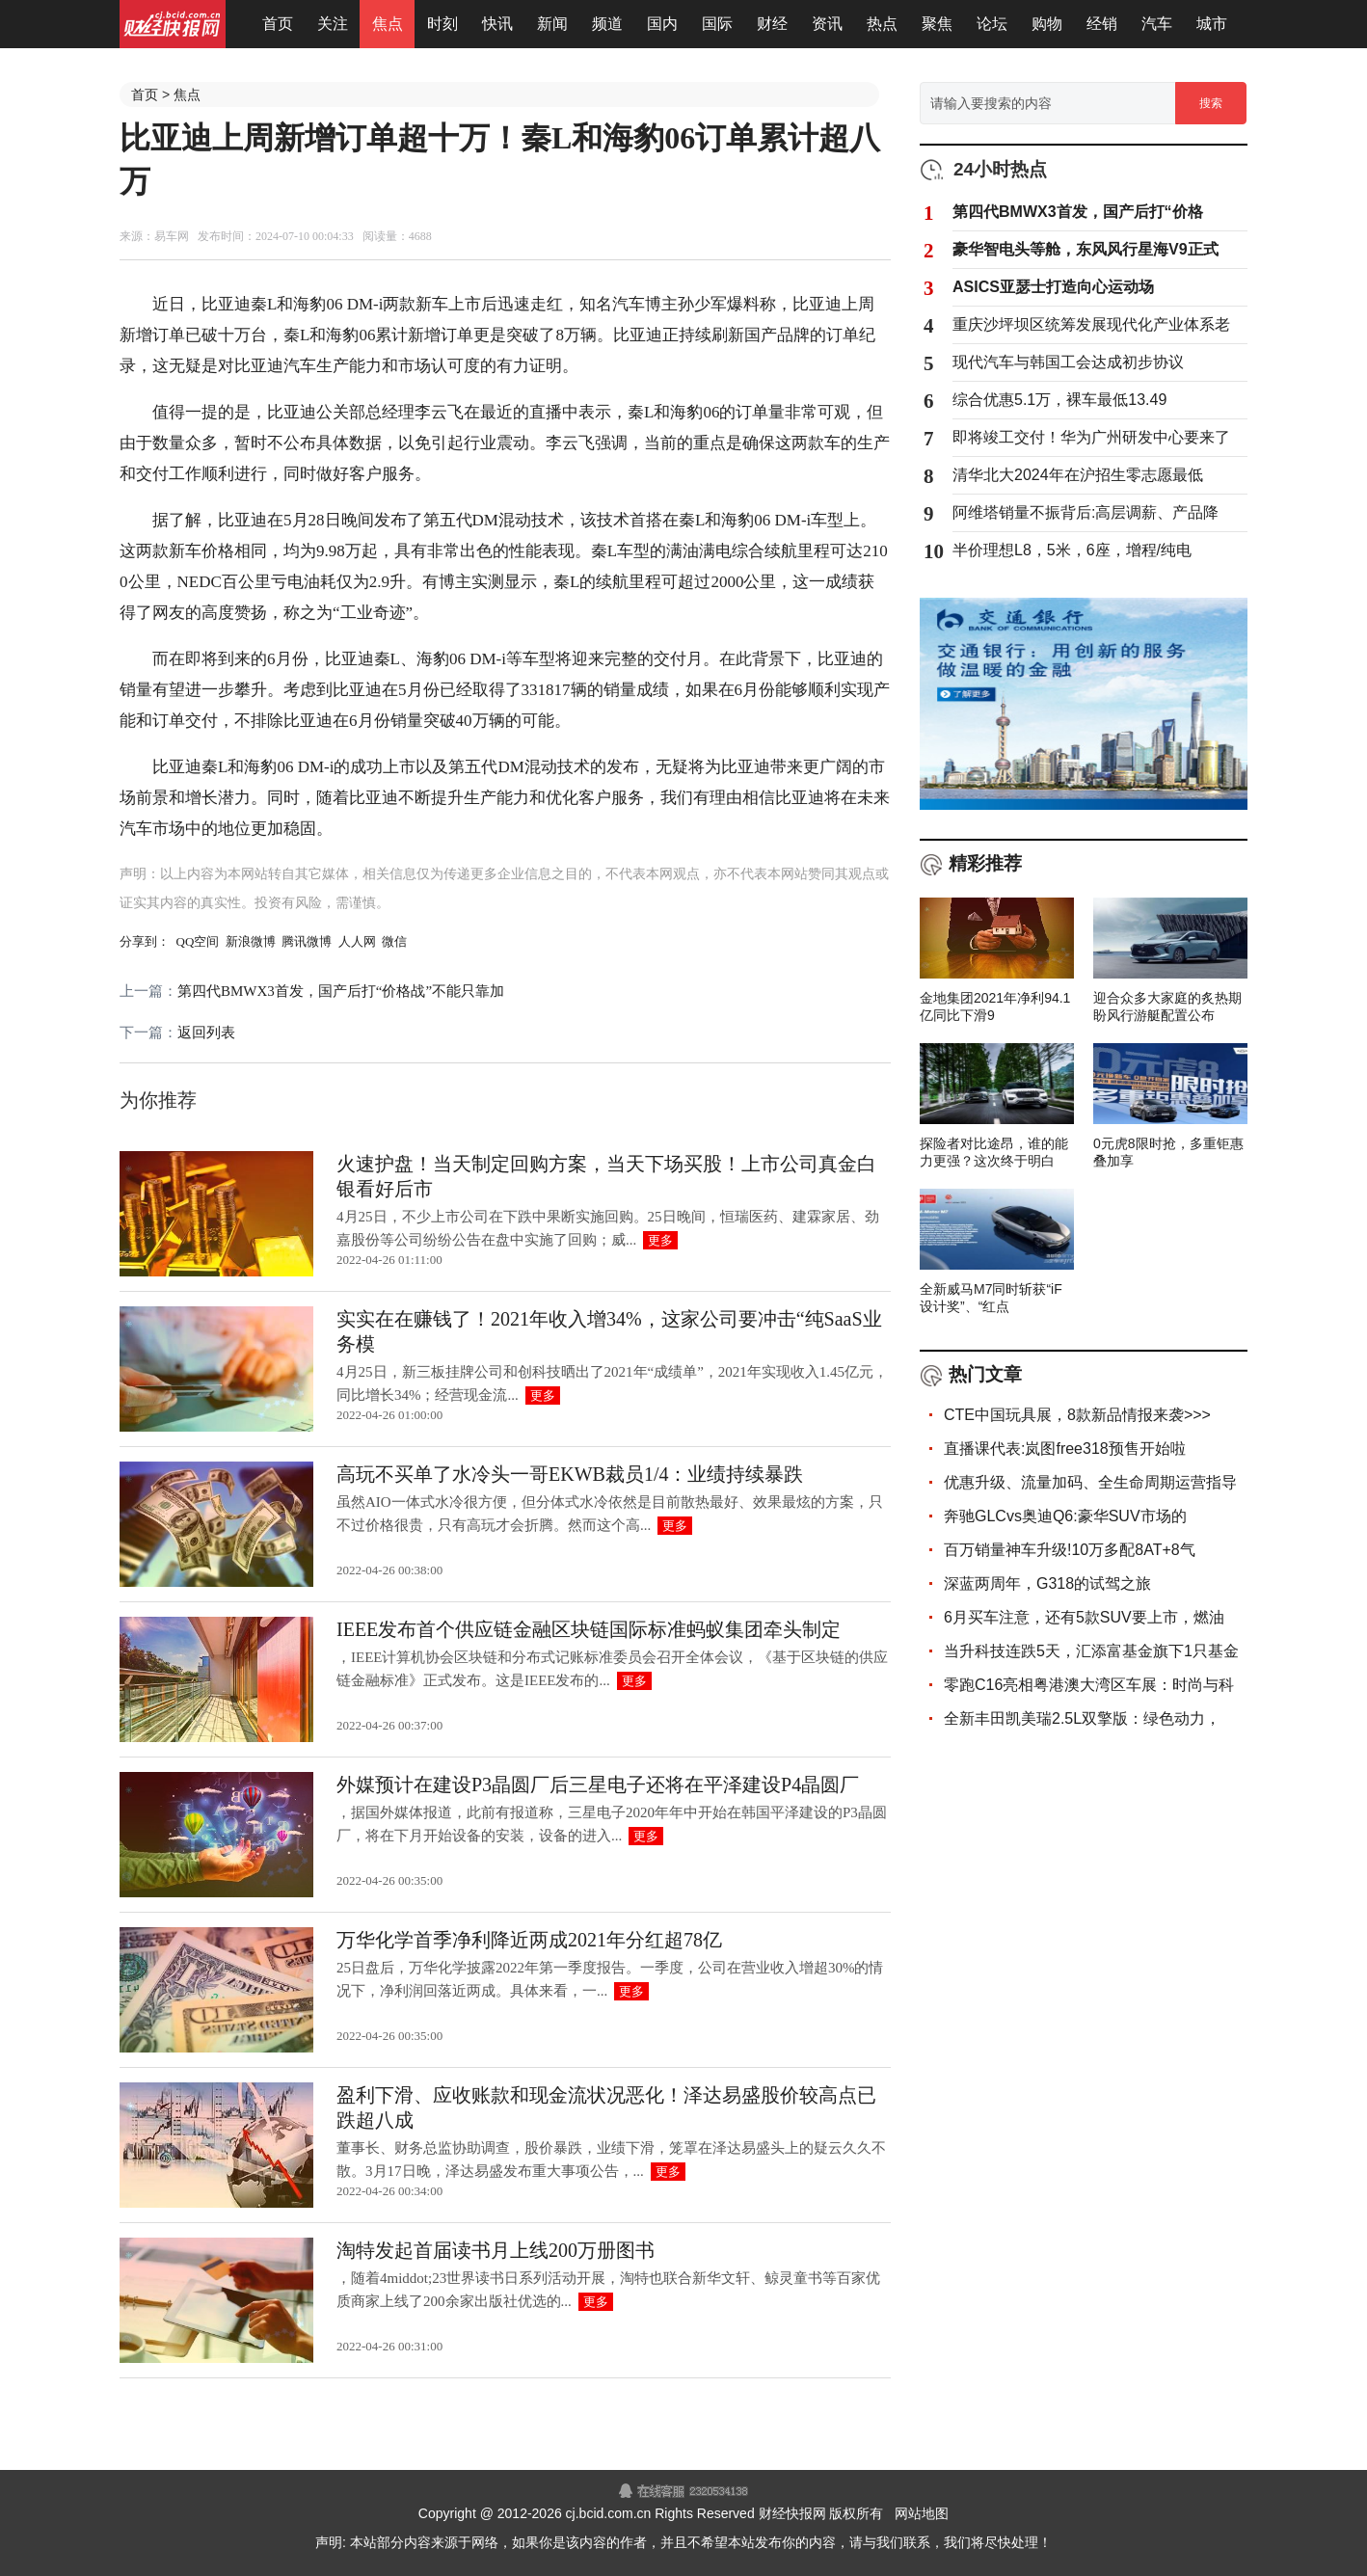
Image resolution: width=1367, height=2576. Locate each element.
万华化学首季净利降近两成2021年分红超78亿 (529, 1939)
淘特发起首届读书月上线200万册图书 (495, 2250)
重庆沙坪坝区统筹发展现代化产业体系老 (1091, 324)
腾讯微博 (306, 941)
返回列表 (206, 1032)
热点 (882, 23)
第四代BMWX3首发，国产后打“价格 (1077, 211)
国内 (662, 23)
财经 (772, 23)
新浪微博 (251, 941)
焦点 (387, 23)
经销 (1101, 23)
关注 (332, 23)
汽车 (1156, 23)
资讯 (827, 23)
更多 (660, 1240)
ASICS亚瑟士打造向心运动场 (1053, 287)
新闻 (552, 23)
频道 (607, 23)
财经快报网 (792, 2513)
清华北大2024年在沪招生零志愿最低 (1077, 475)
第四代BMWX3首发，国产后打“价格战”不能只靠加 (340, 991)
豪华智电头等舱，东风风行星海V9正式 (1085, 249)
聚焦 (937, 23)
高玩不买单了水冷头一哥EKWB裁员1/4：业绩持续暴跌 (569, 1474)
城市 (1211, 23)
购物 (1047, 23)
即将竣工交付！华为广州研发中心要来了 (1091, 437)
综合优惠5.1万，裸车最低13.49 (1059, 399)
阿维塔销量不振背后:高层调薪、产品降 (1085, 512)
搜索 (1210, 103)
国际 (717, 23)
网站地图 (922, 2513)
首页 (277, 23)
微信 (394, 941)
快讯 (497, 23)
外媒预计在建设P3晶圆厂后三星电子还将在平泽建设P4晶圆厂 (597, 1784)
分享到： (145, 941)
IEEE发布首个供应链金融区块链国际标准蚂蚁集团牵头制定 (588, 1629)
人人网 (357, 941)
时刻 (442, 23)
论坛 (992, 23)
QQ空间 (198, 941)
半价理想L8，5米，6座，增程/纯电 (1072, 550)
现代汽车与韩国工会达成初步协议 (1068, 362)
